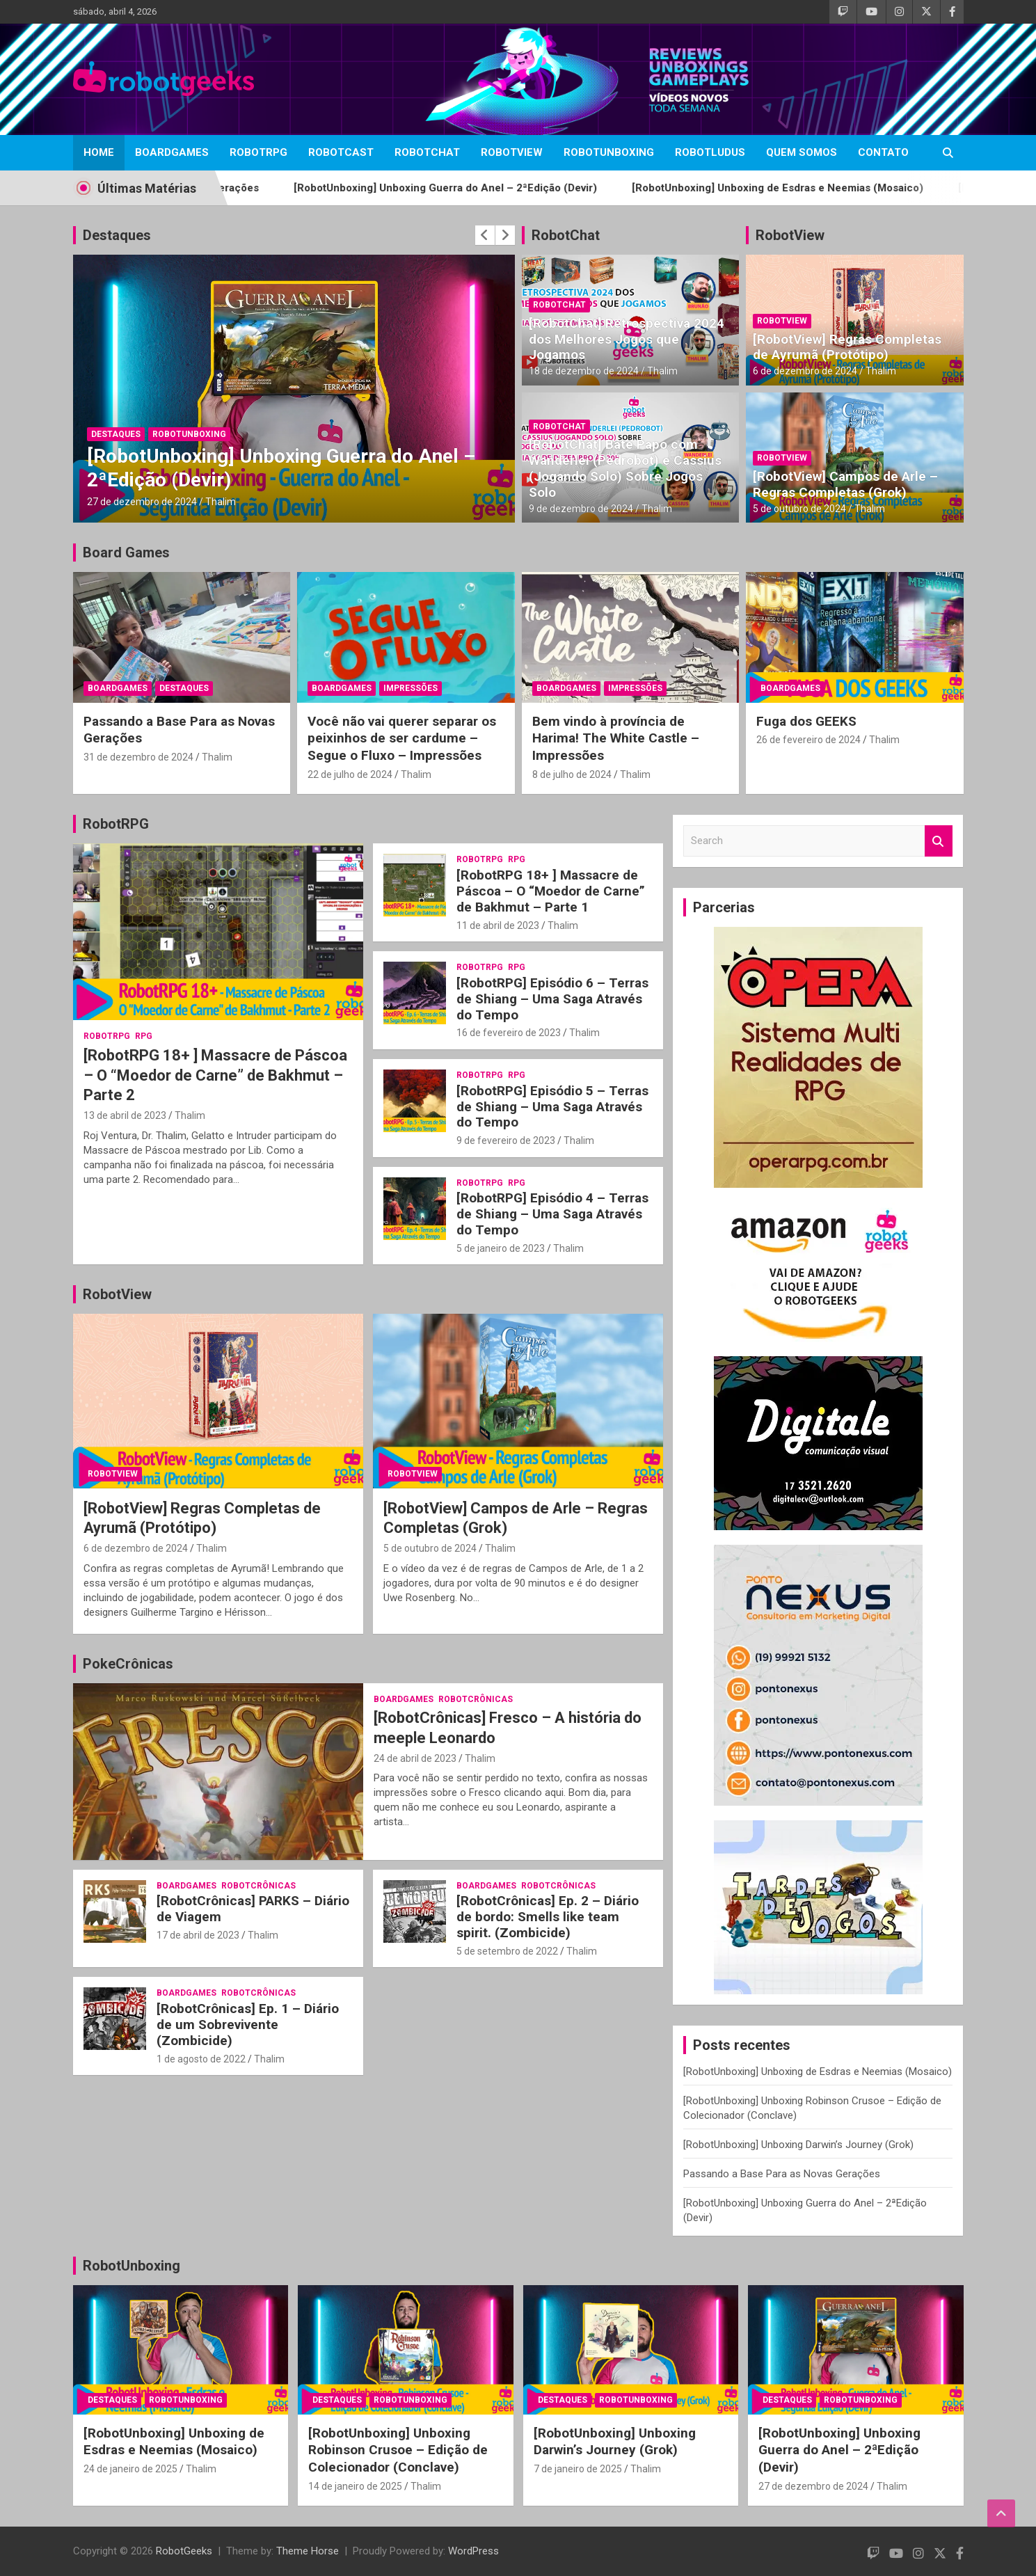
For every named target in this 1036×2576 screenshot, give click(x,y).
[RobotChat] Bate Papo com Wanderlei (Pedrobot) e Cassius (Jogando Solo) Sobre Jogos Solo (625, 468)
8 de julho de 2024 (572, 774)
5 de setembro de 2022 (507, 1951)
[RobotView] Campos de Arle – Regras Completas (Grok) (845, 484)
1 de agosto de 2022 (201, 2059)
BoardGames (172, 152)
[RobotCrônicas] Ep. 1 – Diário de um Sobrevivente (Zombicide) (248, 2025)
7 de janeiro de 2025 (578, 2468)
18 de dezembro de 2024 (584, 370)
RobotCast (341, 152)
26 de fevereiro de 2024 (808, 739)
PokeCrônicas (128, 1663)
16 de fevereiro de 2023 (508, 1032)
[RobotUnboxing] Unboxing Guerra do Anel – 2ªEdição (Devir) (514, 188)
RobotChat (427, 152)
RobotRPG (258, 152)
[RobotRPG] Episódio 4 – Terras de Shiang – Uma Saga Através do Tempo (552, 1214)
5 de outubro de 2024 (799, 508)
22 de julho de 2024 (350, 774)
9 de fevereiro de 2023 (505, 1140)
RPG (143, 1036)
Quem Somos (801, 152)
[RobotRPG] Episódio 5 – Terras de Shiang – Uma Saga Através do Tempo (552, 1107)
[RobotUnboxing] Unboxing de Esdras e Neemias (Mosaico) (846, 188)
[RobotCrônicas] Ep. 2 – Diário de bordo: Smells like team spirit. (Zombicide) (547, 1917)
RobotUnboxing (609, 152)
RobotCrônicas (475, 1699)
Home (98, 152)
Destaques (117, 235)
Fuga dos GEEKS (806, 721)
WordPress (473, 2551)
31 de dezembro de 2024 (138, 757)
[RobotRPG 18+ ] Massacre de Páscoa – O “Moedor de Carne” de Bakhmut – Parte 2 (215, 1075)
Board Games (126, 552)
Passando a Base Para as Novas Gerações (781, 2174)
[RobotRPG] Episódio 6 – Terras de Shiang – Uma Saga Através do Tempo (552, 999)
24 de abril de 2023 (415, 1758)
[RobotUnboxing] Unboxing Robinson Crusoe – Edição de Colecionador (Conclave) (398, 2450)
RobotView (512, 152)
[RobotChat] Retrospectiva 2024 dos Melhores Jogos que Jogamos (626, 339)
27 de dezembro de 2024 (142, 501)
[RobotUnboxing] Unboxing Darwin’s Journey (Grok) (798, 2144)
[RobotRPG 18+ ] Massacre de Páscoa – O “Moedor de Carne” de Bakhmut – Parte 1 (550, 891)
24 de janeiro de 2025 (130, 2468)
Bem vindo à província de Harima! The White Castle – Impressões (615, 738)
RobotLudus (710, 152)
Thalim (220, 501)
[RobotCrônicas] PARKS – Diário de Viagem (253, 1909)
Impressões (410, 688)
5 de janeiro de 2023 (500, 1248)
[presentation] (485, 235)
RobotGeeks (184, 2551)
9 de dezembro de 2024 (581, 508)
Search (939, 841)
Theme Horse (307, 2551)
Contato (883, 152)
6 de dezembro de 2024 (805, 370)
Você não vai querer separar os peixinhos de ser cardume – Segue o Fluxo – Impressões (402, 738)
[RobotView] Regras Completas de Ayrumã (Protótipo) (847, 347)
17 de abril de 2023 (198, 1935)
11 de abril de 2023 (497, 925)
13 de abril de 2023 (124, 1115)
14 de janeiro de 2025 (355, 2486)
